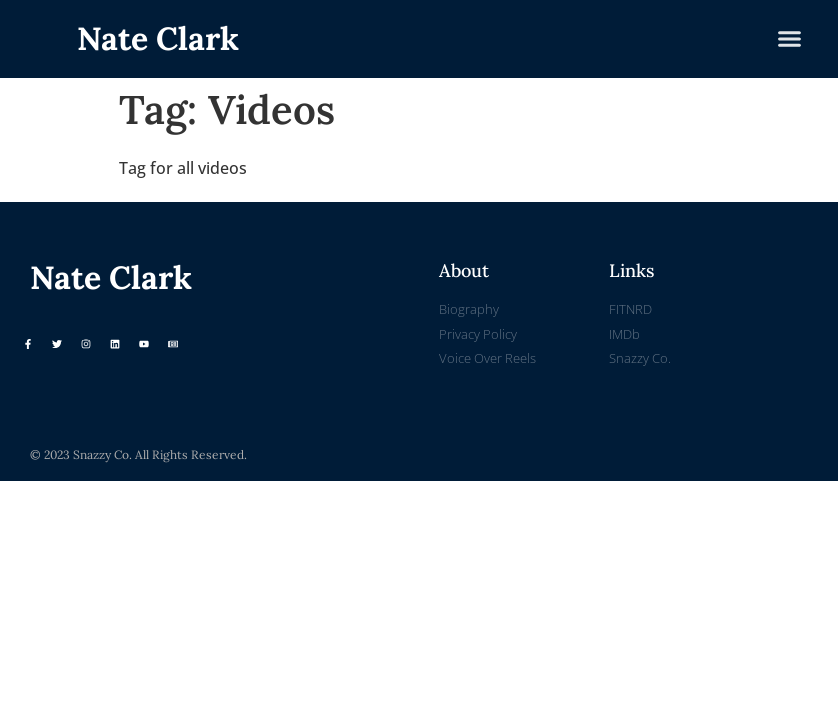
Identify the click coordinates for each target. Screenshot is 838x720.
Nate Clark (158, 38)
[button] (790, 39)
